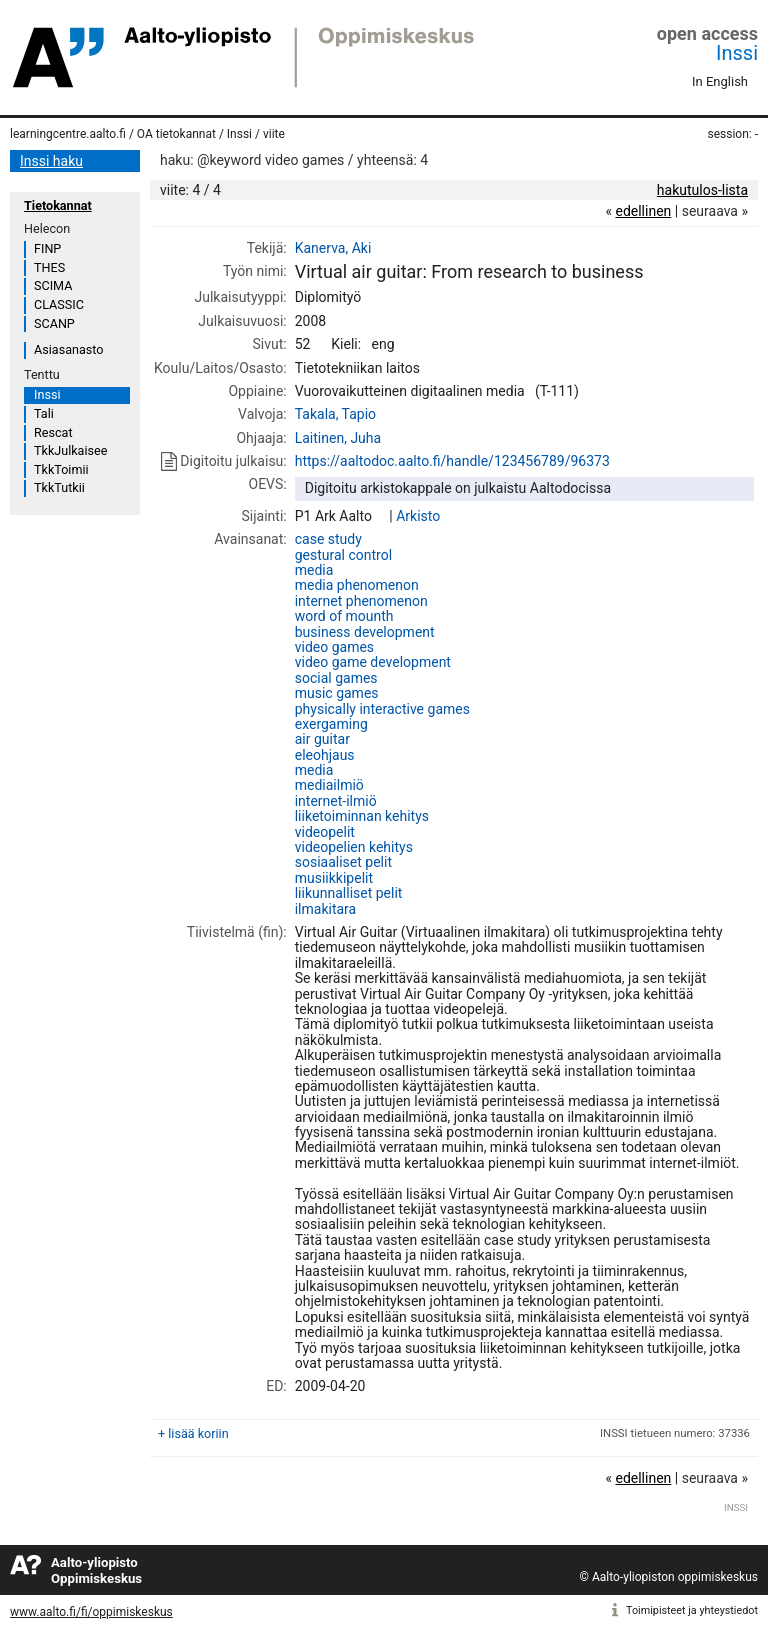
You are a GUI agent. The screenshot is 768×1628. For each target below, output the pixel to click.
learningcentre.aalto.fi (68, 134)
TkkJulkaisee (70, 450)
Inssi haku (51, 161)
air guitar (322, 739)
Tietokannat (58, 205)
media (314, 570)
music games (337, 693)
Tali (44, 413)
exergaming (331, 724)
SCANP (54, 323)
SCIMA (53, 285)
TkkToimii (61, 469)
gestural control (343, 555)
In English (720, 81)
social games (336, 678)
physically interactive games (382, 709)
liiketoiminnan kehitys (362, 816)
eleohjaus (325, 755)
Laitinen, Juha (338, 438)
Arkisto (418, 516)
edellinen (643, 211)
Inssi (737, 53)
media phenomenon (357, 585)
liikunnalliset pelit (349, 893)
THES (49, 267)
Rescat (53, 432)
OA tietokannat (176, 134)
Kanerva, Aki (333, 248)
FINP (47, 248)
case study (328, 539)
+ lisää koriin (193, 1433)
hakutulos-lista (702, 190)
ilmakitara (325, 909)
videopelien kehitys (354, 847)
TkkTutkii (59, 487)
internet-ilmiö (336, 801)
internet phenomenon (361, 601)
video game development (373, 662)
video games (334, 647)
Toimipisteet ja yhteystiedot (692, 1610)
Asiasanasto (68, 349)
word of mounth (344, 616)
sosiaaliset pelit (343, 862)
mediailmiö (329, 785)
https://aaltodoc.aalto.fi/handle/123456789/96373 (452, 461)
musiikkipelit (334, 878)
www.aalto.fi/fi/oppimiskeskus (91, 1612)
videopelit (325, 832)
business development (365, 632)
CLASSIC (59, 304)
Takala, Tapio (335, 414)
